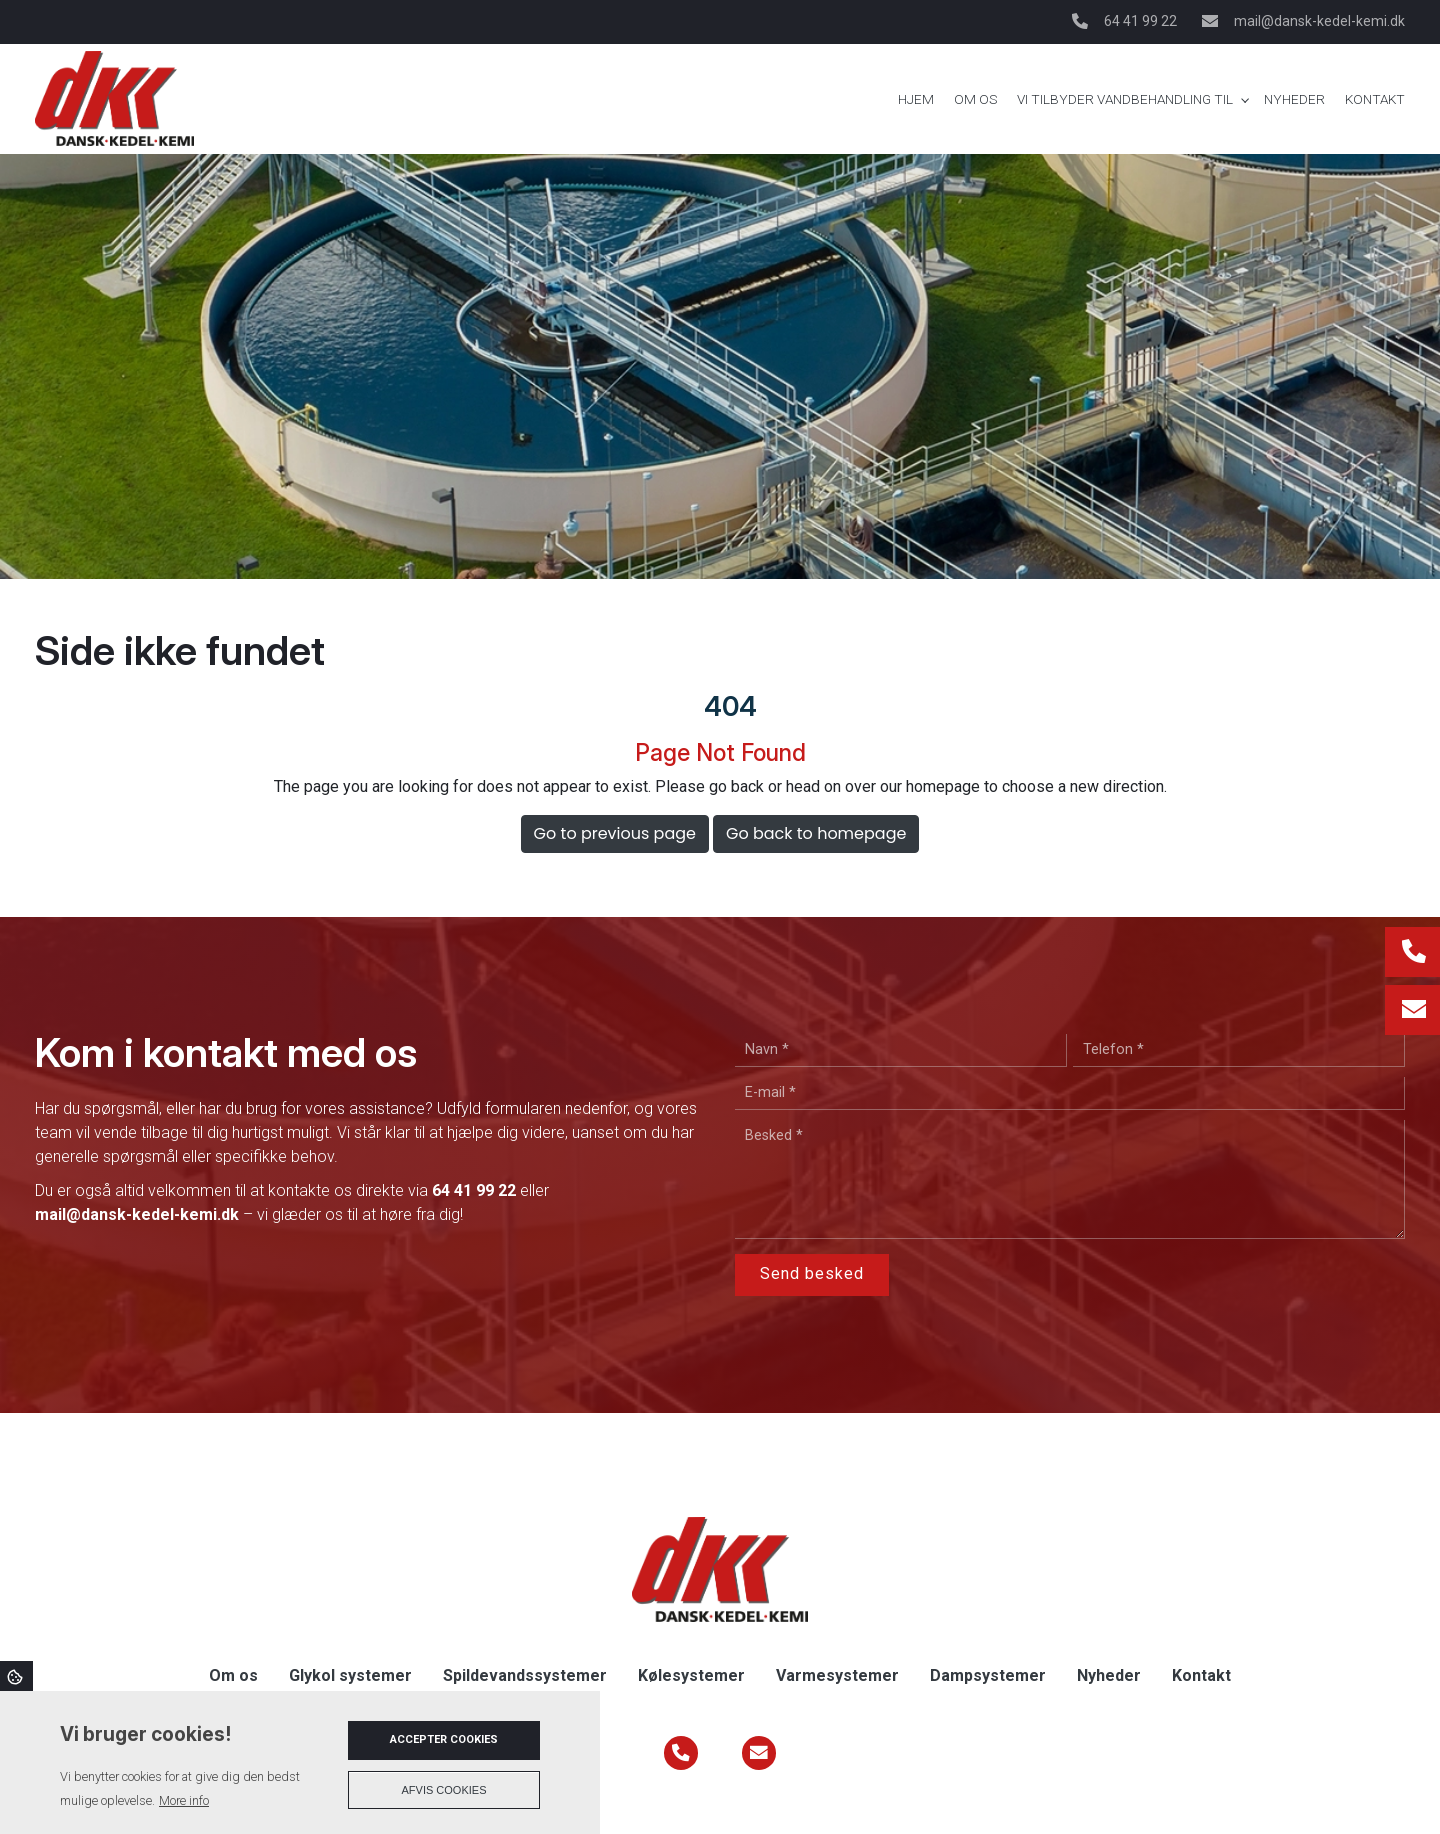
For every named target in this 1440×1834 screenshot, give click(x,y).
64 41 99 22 (1140, 21)
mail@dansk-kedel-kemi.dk (1319, 21)
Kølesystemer (691, 1676)
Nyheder (1109, 1676)
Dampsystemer (988, 1676)
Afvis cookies (444, 1790)
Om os (233, 1676)
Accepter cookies (444, 1739)
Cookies (16, 1676)
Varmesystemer (837, 1676)
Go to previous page (615, 833)
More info (184, 1800)
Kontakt (1201, 1676)
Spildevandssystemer (525, 1676)
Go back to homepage (816, 833)
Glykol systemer (350, 1676)
